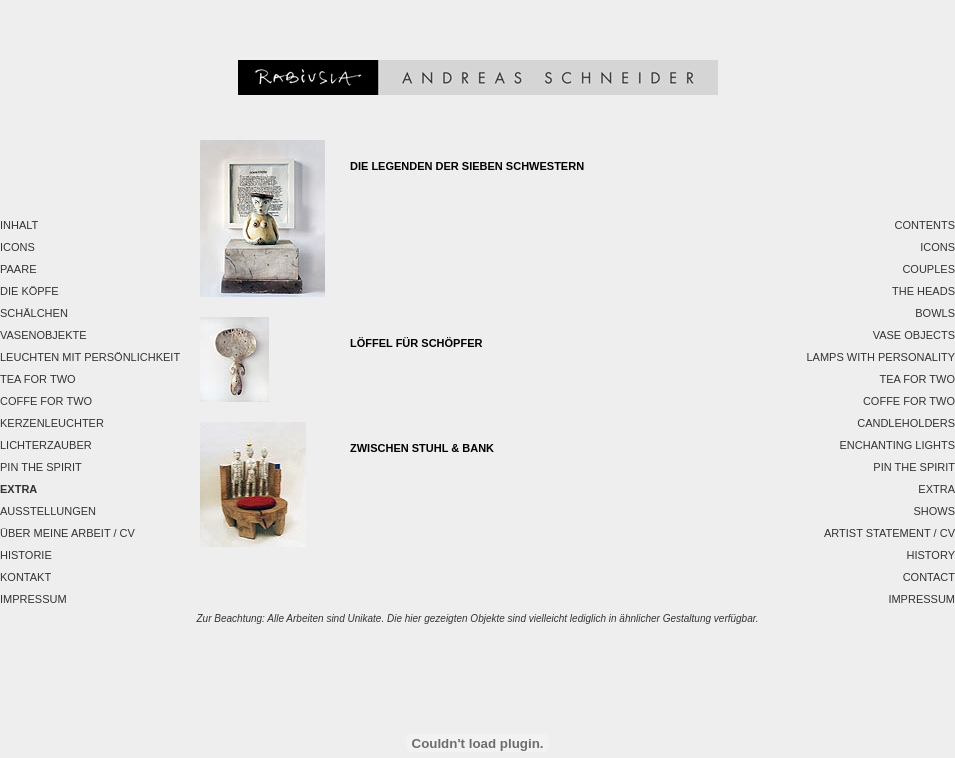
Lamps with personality (880, 357)
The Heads (923, 291)
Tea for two (38, 379)
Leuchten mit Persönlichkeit (90, 357)
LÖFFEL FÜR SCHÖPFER (416, 343)
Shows (934, 511)
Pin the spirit (41, 467)
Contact (929, 577)
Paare (18, 269)
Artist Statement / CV (889, 533)
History (931, 555)
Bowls (935, 313)
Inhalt (19, 225)
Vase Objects (914, 335)
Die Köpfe (29, 291)
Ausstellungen (48, 511)
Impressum (33, 599)
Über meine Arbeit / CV (67, 533)
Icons (17, 247)
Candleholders (906, 423)
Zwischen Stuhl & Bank (422, 448)
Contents (925, 225)
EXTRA (18, 489)
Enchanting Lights (897, 445)
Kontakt (25, 577)
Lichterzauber (46, 445)
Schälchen (34, 313)
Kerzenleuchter (52, 423)
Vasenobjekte (43, 335)
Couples (928, 269)
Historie (26, 555)
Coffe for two (46, 401)
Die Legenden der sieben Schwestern (467, 166)
